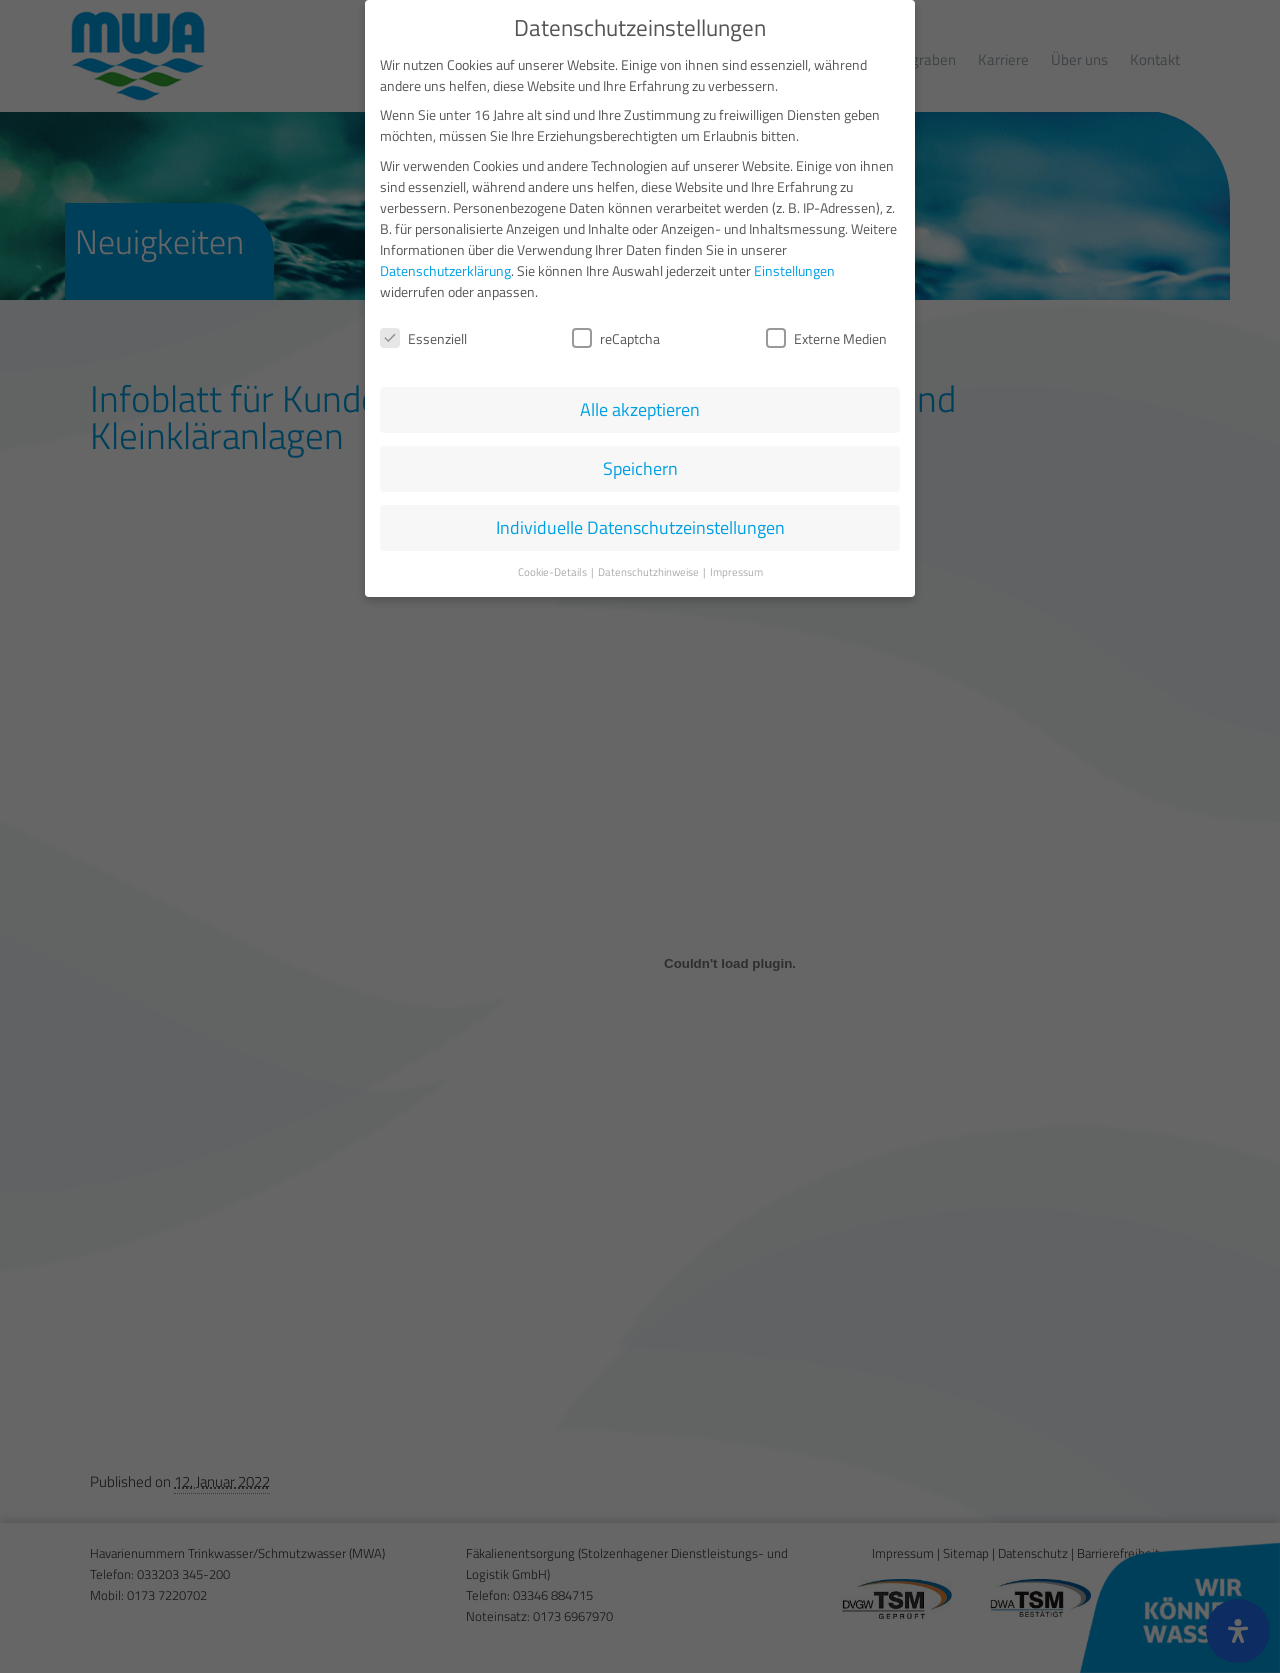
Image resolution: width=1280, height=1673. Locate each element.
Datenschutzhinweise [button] (649, 569)
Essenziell (423, 334)
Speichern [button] (640, 465)
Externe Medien (826, 334)
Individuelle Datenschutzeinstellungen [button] (640, 524)
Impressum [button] (736, 569)
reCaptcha (616, 334)
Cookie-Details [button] (553, 569)
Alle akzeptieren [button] (640, 406)
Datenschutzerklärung (445, 266)
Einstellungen (794, 266)
